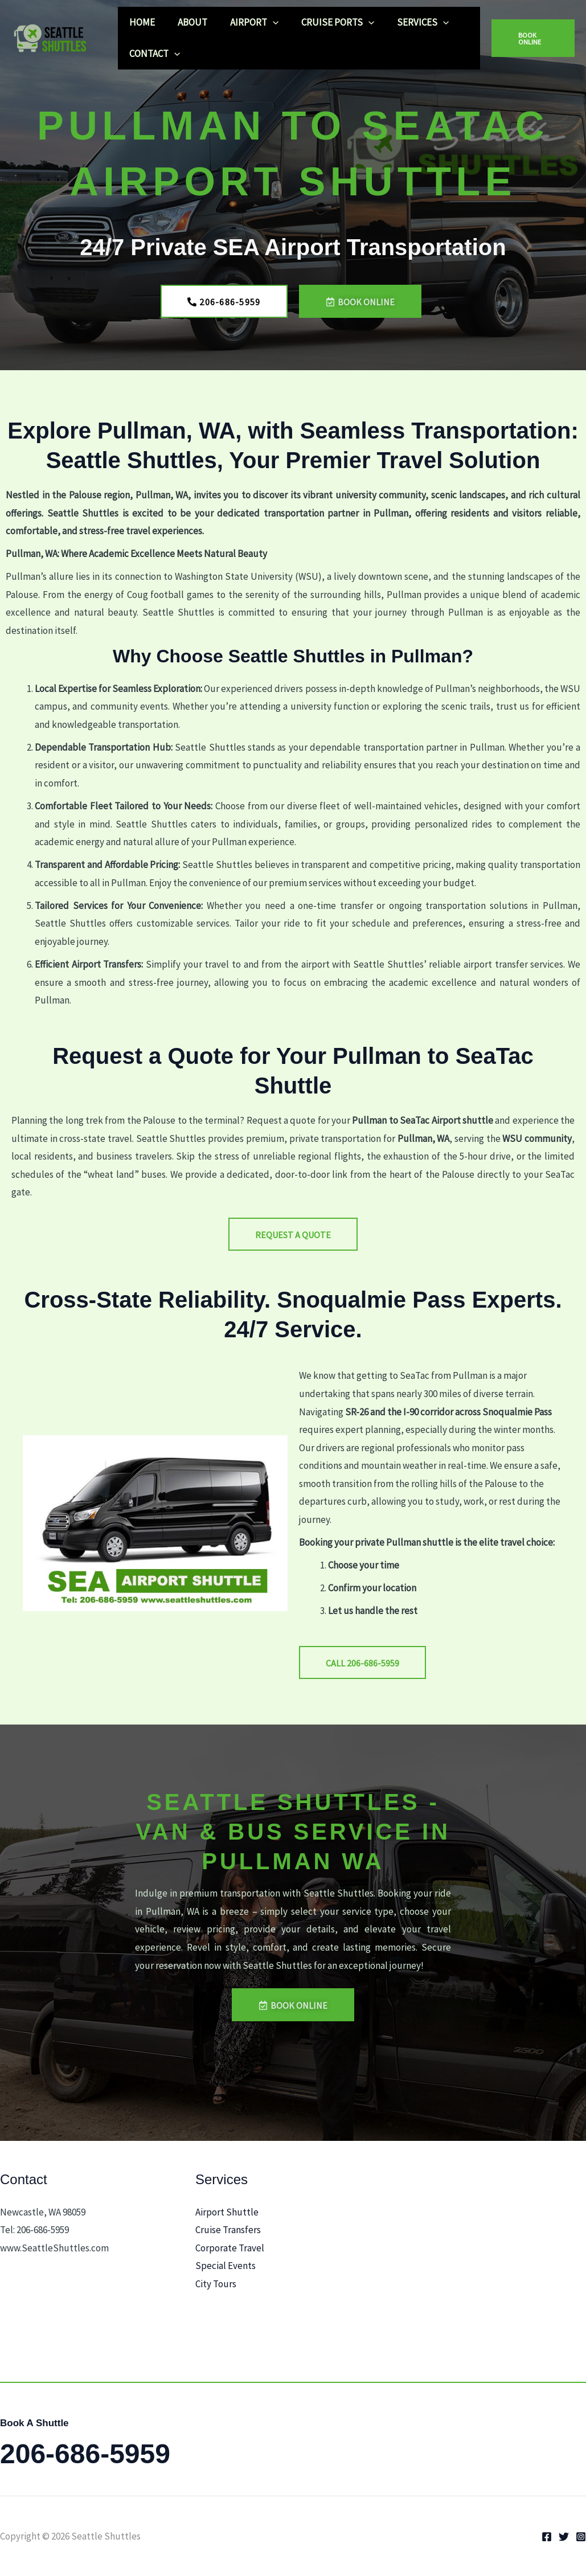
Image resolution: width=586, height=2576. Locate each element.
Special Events (225, 2265)
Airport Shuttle (227, 2212)
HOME (140, 22)
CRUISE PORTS (325, 22)
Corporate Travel (229, 2248)
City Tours (215, 2284)
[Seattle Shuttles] (54, 37)
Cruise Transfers (228, 2229)
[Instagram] (581, 2537)
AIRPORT (246, 22)
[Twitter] (564, 2537)
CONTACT (153, 53)
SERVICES (407, 22)
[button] (264, 22)
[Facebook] (547, 2537)
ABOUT (187, 22)
